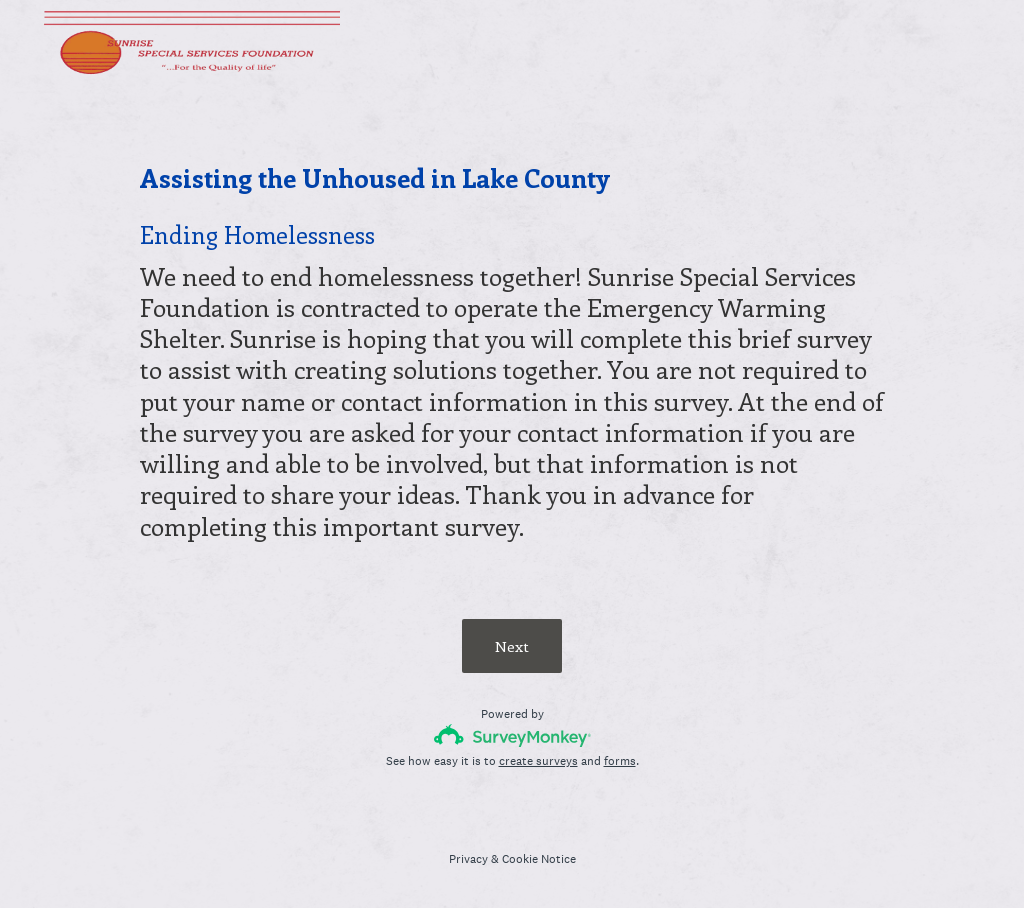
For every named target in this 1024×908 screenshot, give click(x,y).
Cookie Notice (539, 859)
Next (512, 646)
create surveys (538, 761)
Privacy (468, 859)
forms (620, 761)
